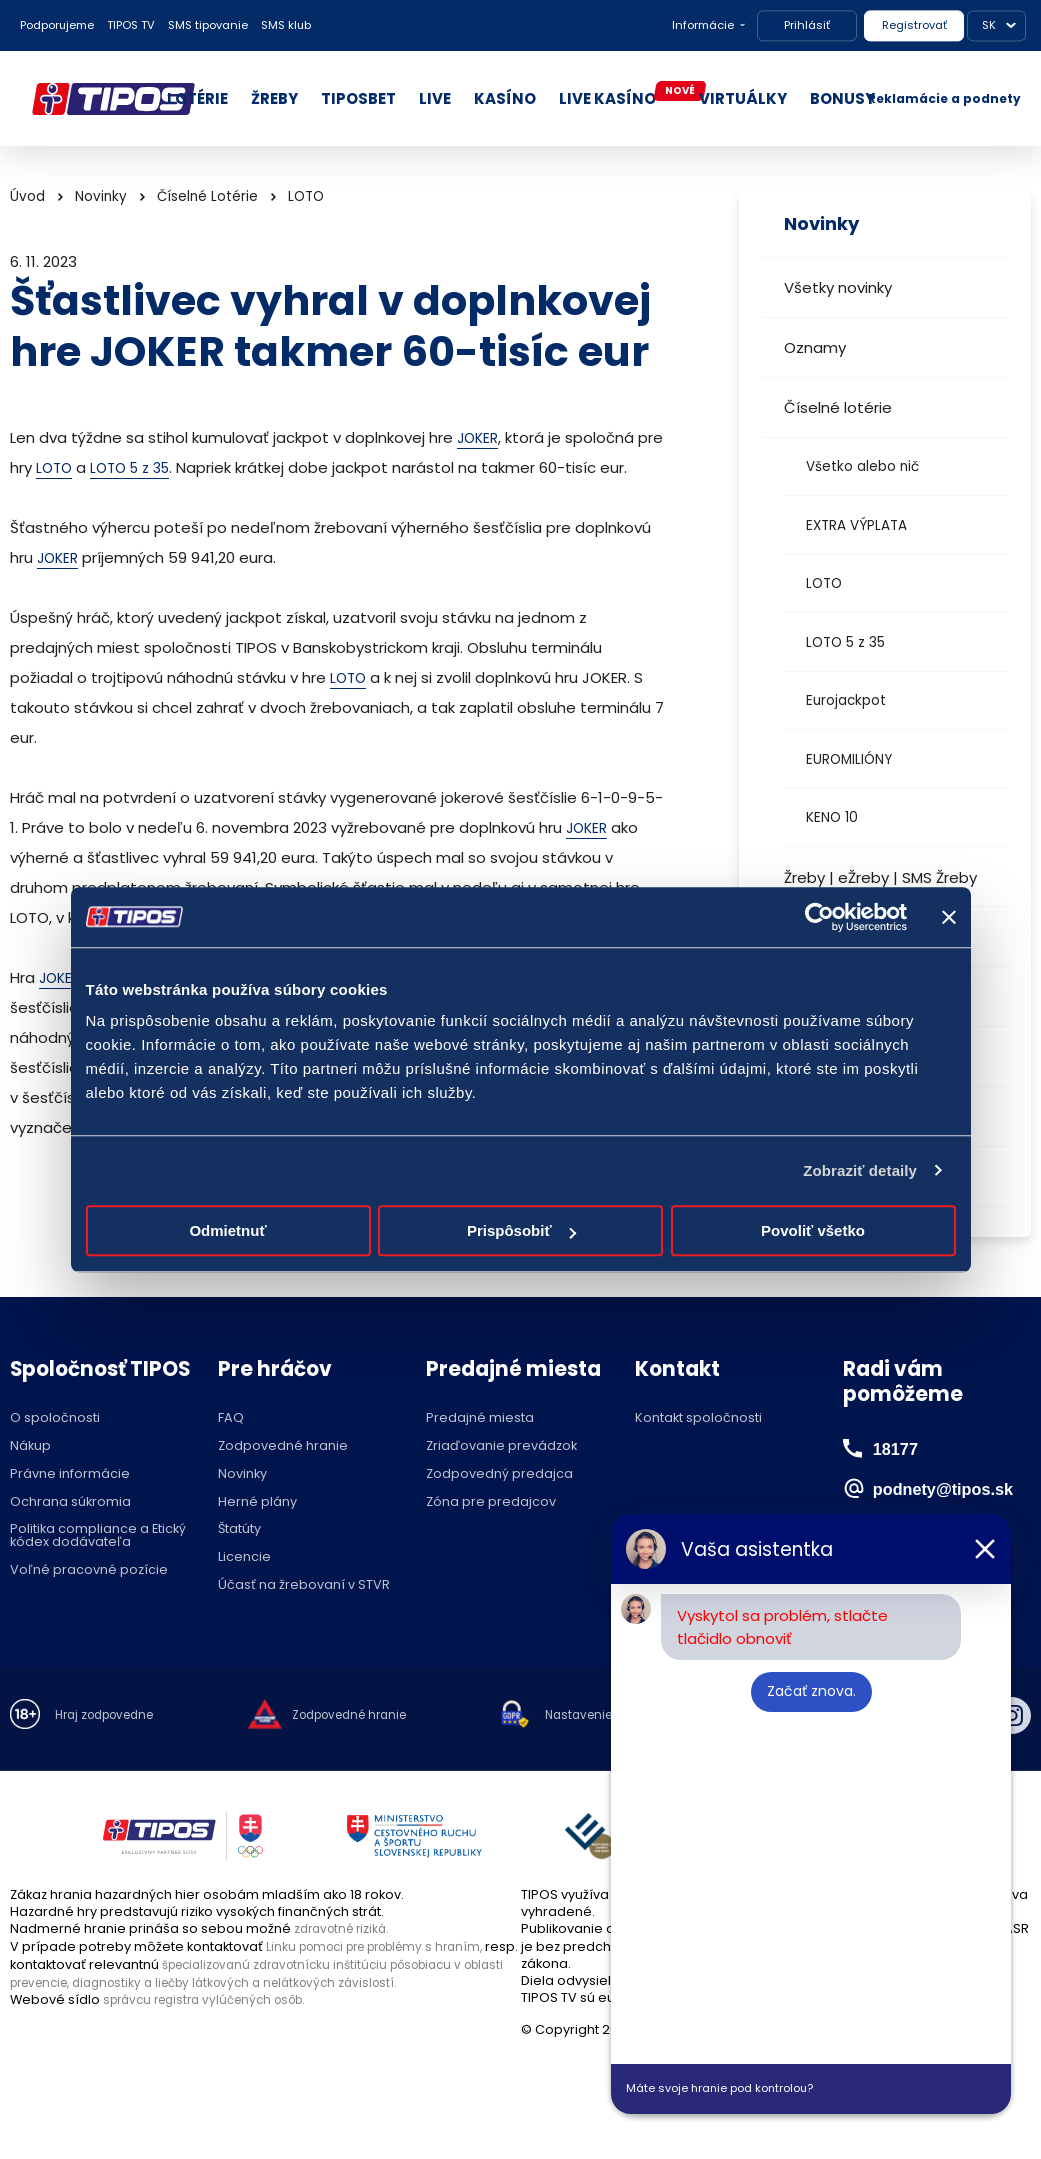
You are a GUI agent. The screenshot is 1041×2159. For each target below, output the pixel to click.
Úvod (27, 196)
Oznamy (815, 347)
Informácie (703, 25)
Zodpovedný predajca (499, 1474)
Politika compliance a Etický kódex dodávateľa (98, 1536)
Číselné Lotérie (207, 196)
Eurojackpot (846, 700)
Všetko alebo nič (862, 466)
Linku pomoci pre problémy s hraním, (386, 1946)
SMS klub (286, 25)
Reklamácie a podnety (944, 98)
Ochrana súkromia (70, 1502)
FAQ (231, 1418)
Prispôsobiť (521, 1230)
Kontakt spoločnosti (698, 1418)
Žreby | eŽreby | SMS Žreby (880, 877)
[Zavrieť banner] (949, 917)
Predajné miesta (480, 1418)
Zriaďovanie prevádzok (501, 1446)
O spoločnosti (55, 1418)
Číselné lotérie (838, 407)
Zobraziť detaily (860, 1170)
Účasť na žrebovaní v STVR (304, 1585)
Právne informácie (70, 1474)
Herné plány (257, 1502)
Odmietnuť (227, 1230)
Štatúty (239, 1529)
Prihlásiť (807, 25)
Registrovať (914, 25)
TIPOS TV (131, 25)
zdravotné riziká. (346, 1928)
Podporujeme (57, 25)
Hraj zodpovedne (111, 1716)
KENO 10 (832, 817)
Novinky (101, 196)
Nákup (30, 1446)
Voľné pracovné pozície (89, 1570)
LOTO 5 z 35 (845, 642)
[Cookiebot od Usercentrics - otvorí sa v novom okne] (819, 917)
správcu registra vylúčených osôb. (214, 1997)
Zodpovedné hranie (283, 1446)
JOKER (479, 437)
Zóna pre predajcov (491, 1502)
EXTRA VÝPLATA (856, 525)
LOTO (824, 583)
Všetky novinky (838, 287)
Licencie (244, 1557)
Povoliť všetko (813, 1230)
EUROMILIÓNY (849, 759)
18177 (898, 1448)
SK (989, 25)
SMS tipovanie (208, 25)
